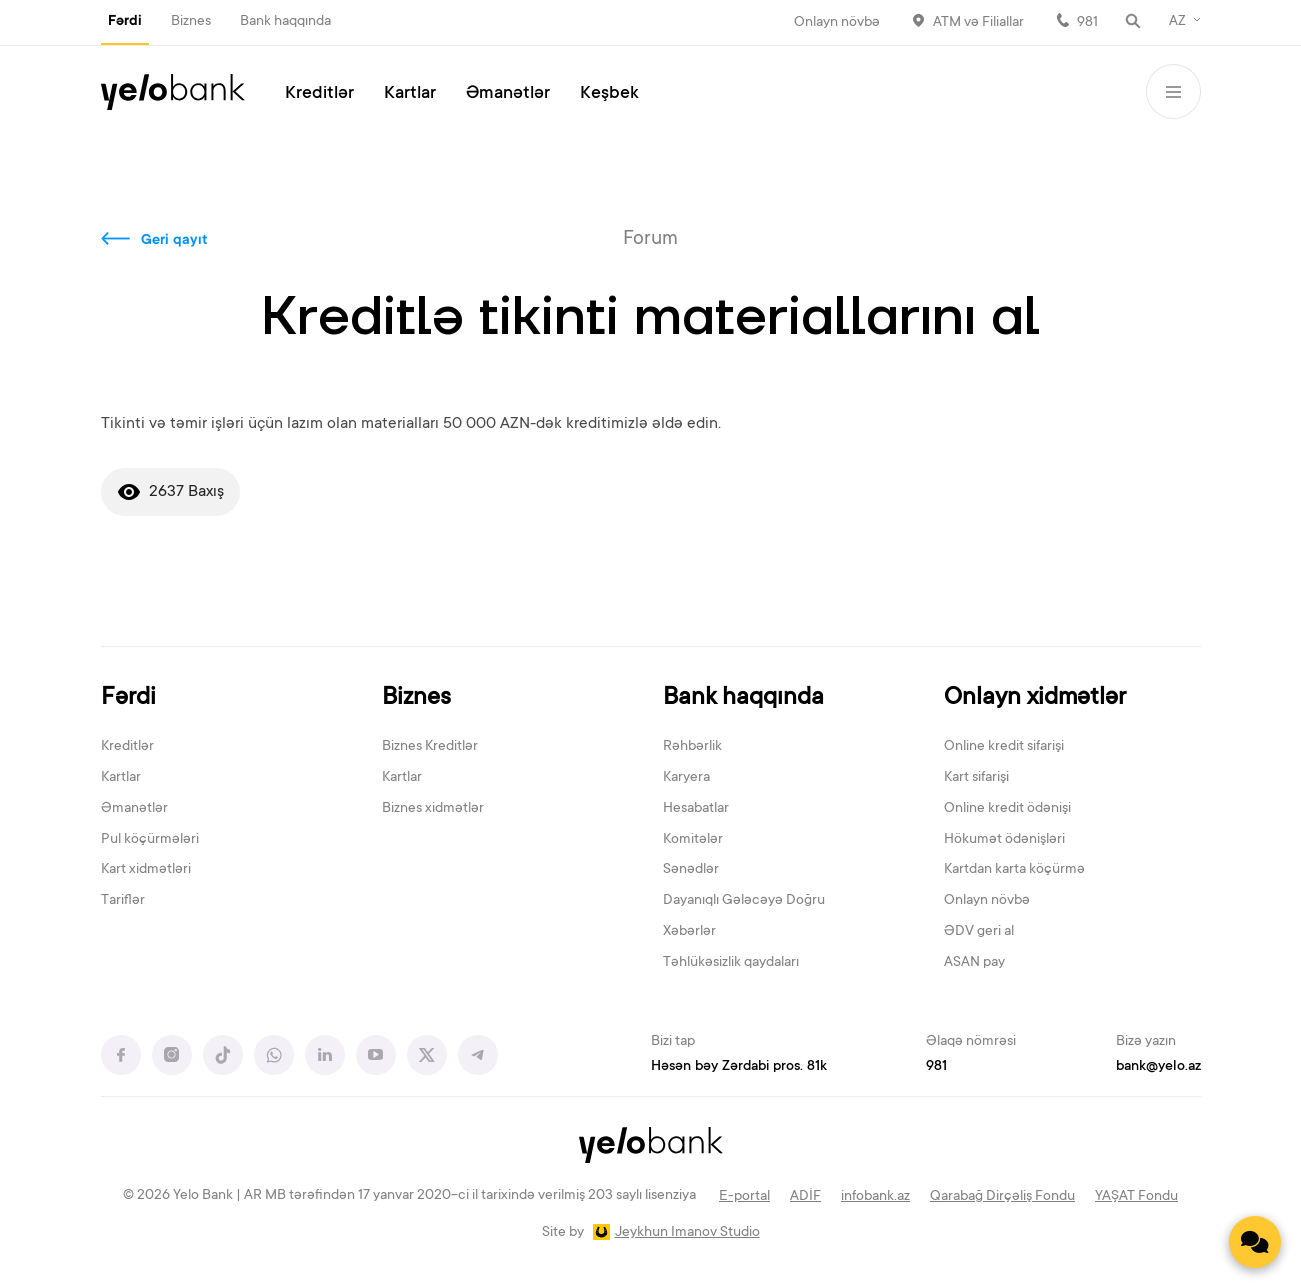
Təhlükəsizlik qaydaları (731, 963)
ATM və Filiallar (978, 23)
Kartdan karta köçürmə (1014, 870)
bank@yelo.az (1158, 1067)
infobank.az (875, 1197)
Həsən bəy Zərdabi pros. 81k (739, 1067)
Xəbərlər (689, 932)
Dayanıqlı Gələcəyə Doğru (744, 901)
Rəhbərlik (692, 747)
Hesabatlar (696, 809)
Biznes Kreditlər (430, 747)
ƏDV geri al (979, 932)
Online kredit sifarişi (1004, 747)
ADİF (805, 1197)
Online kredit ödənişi (1007, 809)
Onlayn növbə (837, 23)
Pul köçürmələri (150, 840)
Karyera (686, 778)
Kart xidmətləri (146, 870)
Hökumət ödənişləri (1004, 840)
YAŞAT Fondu (1136, 1197)
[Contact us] (1255, 1242)
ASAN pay (974, 963)
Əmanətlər (508, 94)
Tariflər (123, 901)
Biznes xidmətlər (433, 809)
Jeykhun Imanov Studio (687, 1233)
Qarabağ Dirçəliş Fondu (1002, 1197)
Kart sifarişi (976, 778)
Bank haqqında (285, 22)
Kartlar (410, 94)
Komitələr (693, 840)
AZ (1177, 22)
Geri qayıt (174, 241)
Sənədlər (691, 870)
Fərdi (125, 22)
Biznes (191, 22)
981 (1087, 23)
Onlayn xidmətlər (1035, 698)
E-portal (744, 1197)
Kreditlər (319, 94)
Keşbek (609, 94)
